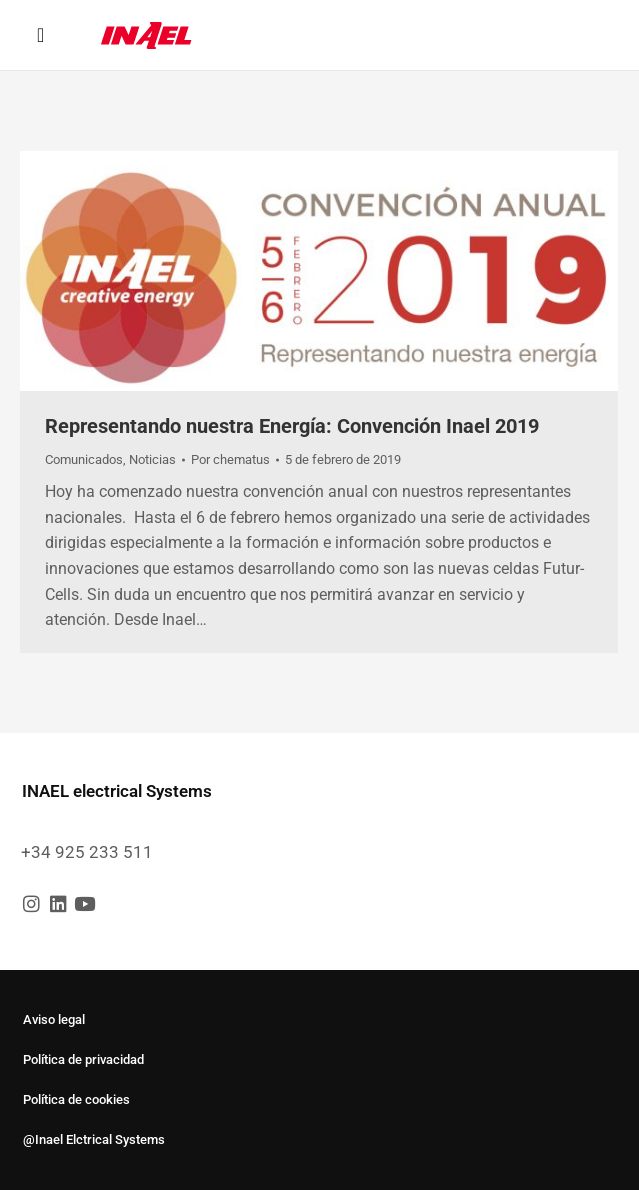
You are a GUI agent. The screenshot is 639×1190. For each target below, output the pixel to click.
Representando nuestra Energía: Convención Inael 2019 (292, 426)
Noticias (152, 459)
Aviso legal (54, 1019)
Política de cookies (76, 1099)
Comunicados (84, 459)
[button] (40, 35)
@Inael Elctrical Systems (94, 1139)
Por (230, 459)
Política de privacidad (83, 1059)
